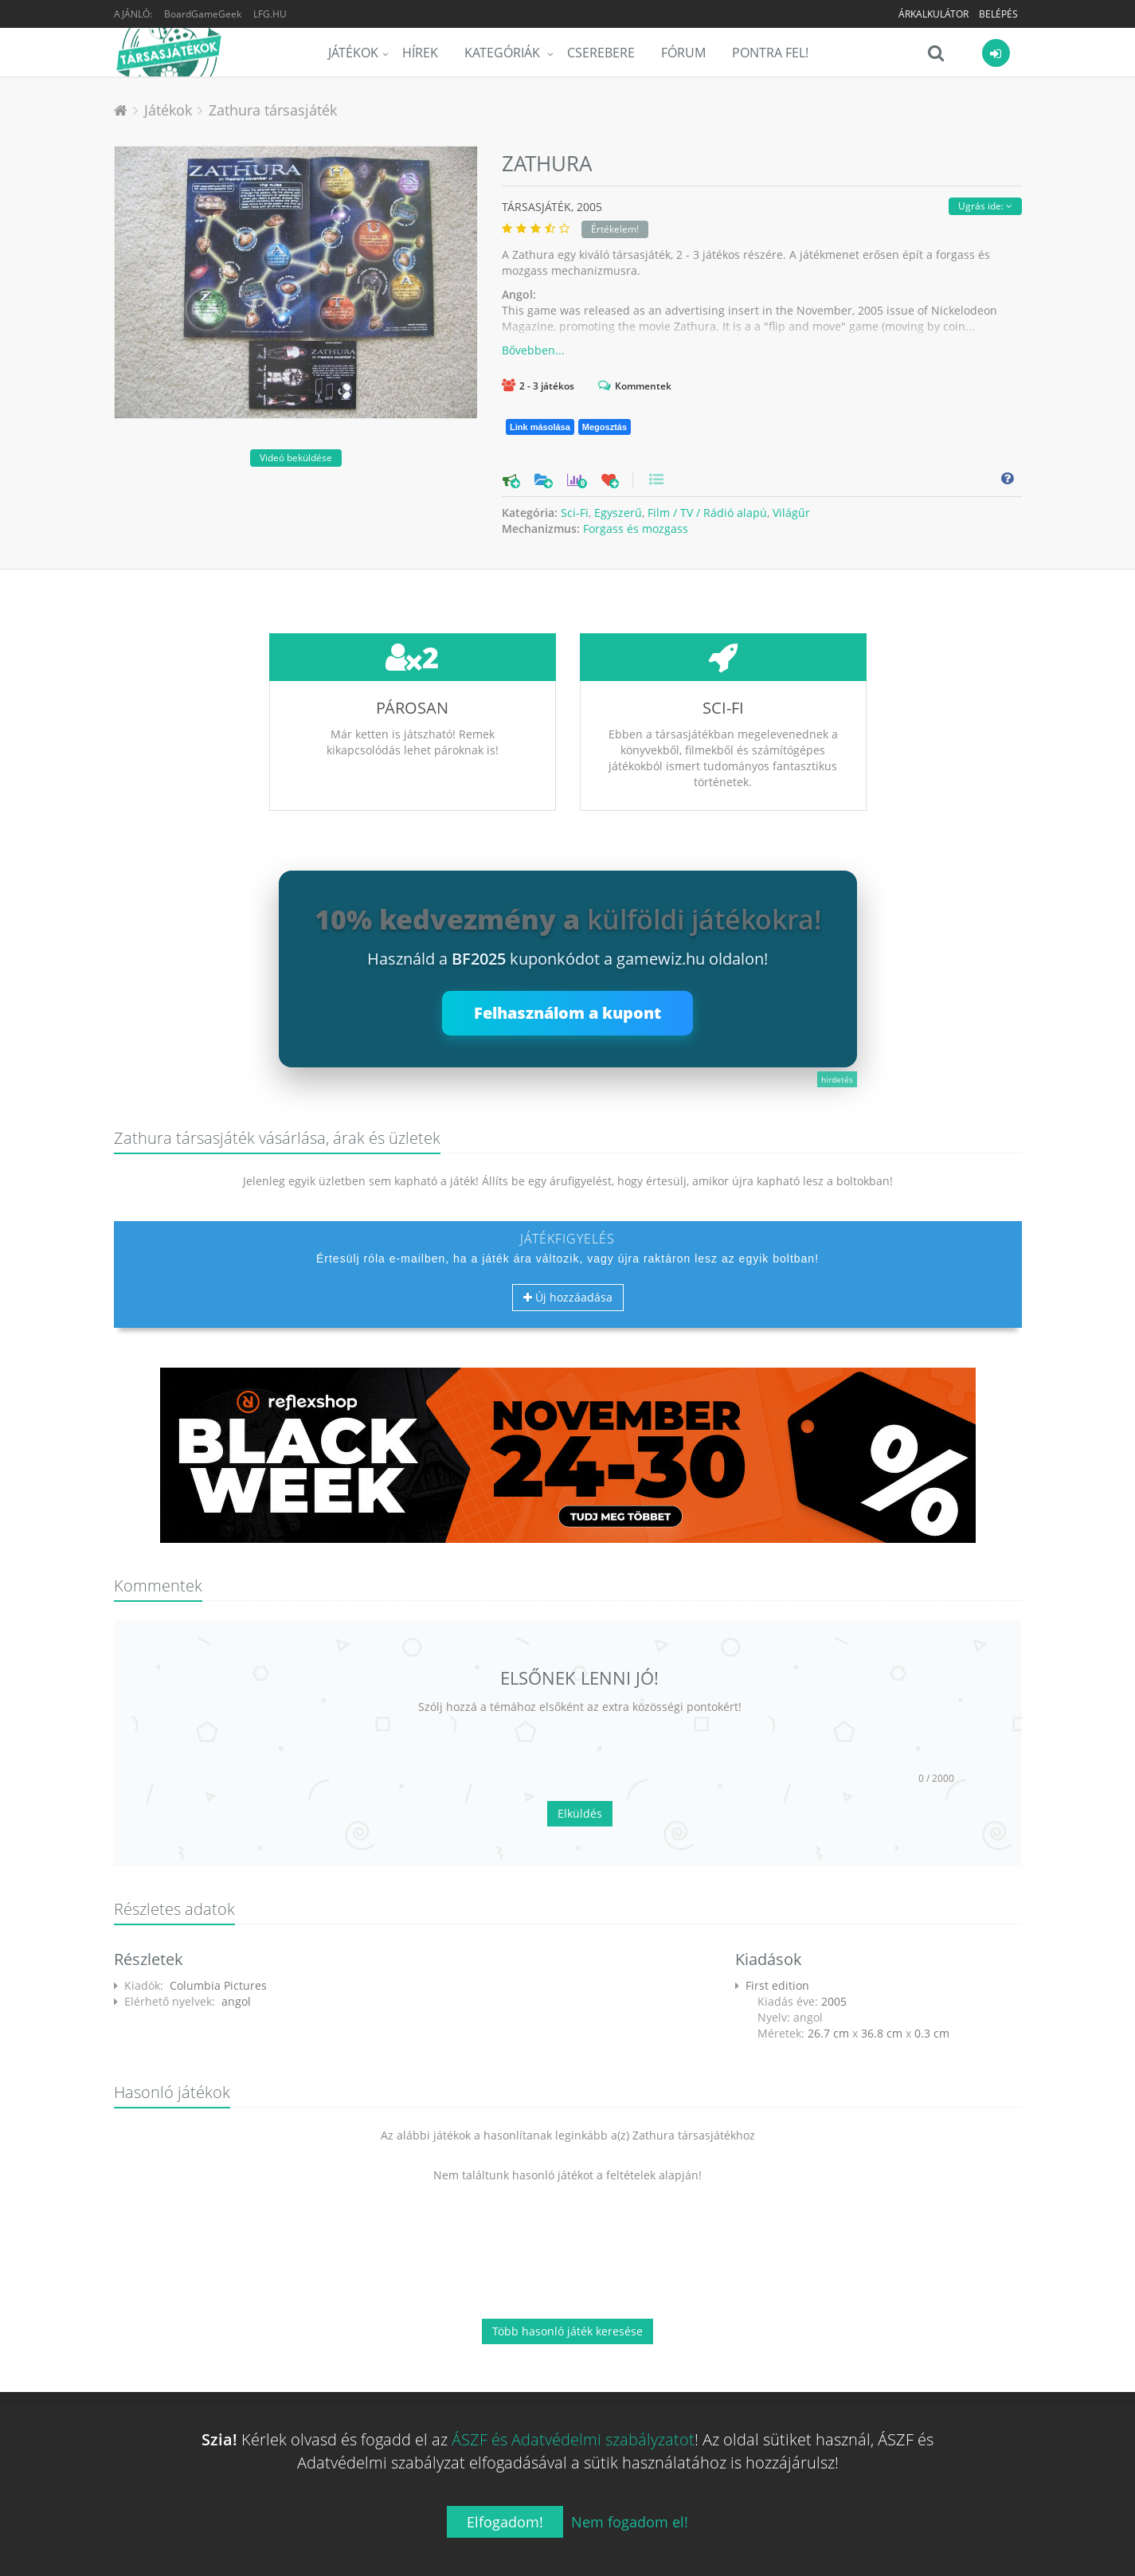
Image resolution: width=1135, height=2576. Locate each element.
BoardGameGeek (202, 14)
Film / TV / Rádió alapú (707, 512)
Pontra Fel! (770, 52)
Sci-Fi (575, 512)
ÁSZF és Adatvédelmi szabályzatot (573, 2439)
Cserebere (601, 52)
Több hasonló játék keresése (567, 2331)
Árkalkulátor (933, 14)
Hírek (420, 52)
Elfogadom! (505, 2521)
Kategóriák (503, 52)
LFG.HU (270, 14)
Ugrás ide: (985, 206)
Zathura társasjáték (273, 109)
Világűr (791, 512)
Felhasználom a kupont (567, 1013)
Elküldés (580, 1813)
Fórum (683, 52)
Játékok (353, 52)
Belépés (998, 14)
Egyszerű (618, 512)
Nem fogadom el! (629, 2521)
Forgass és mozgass (635, 528)
